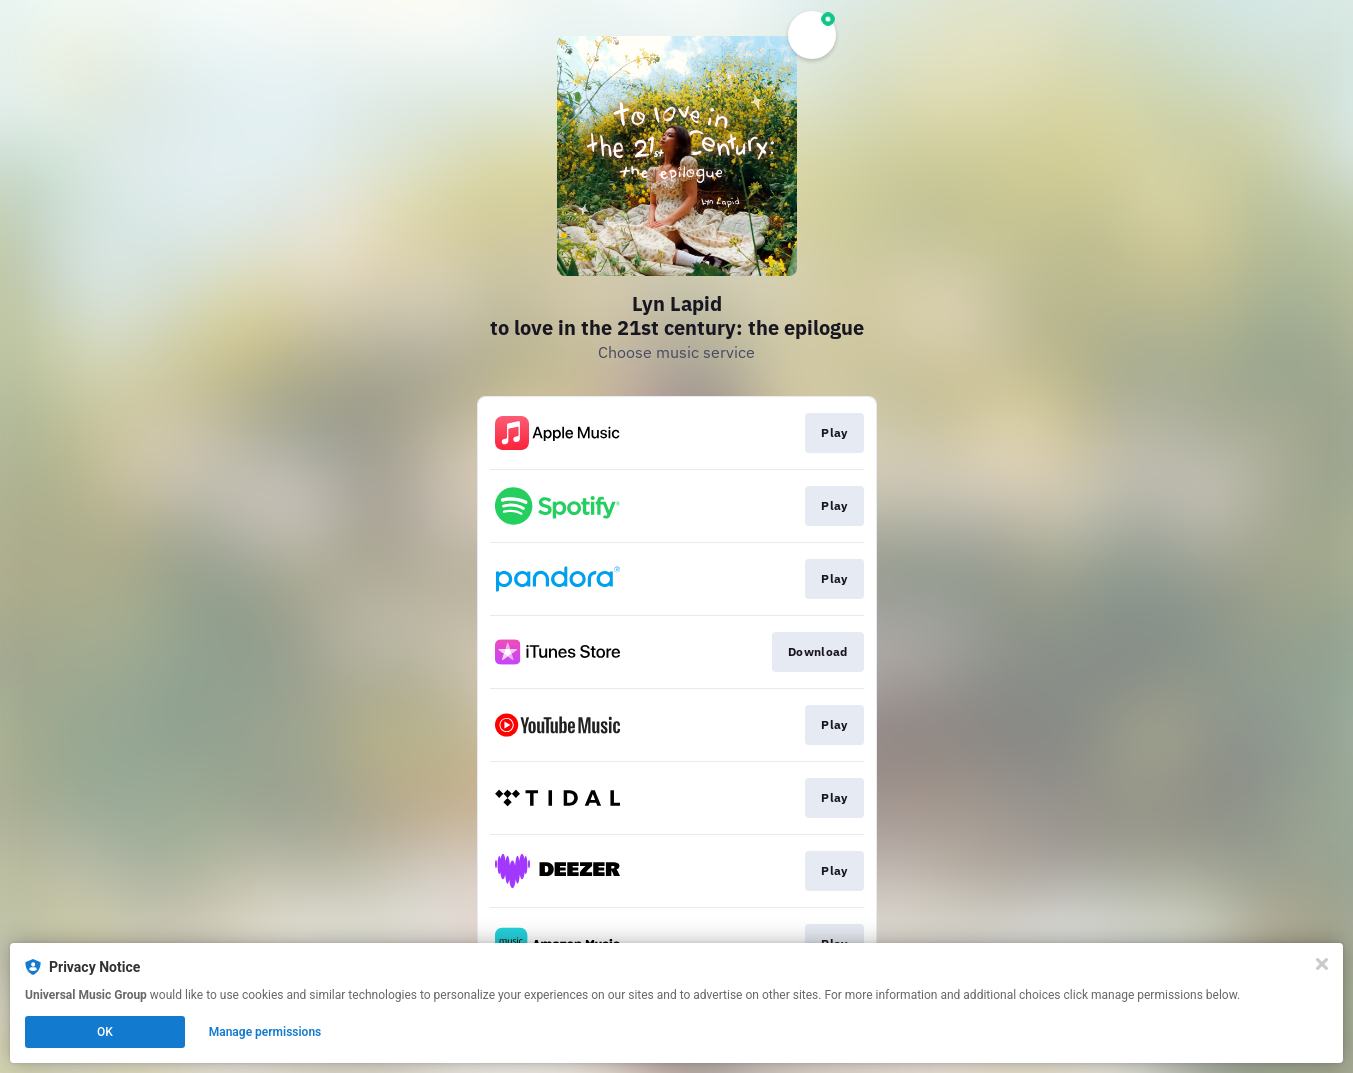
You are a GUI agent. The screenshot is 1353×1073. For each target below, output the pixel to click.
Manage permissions (265, 1032)
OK (105, 1032)
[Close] (1322, 964)
